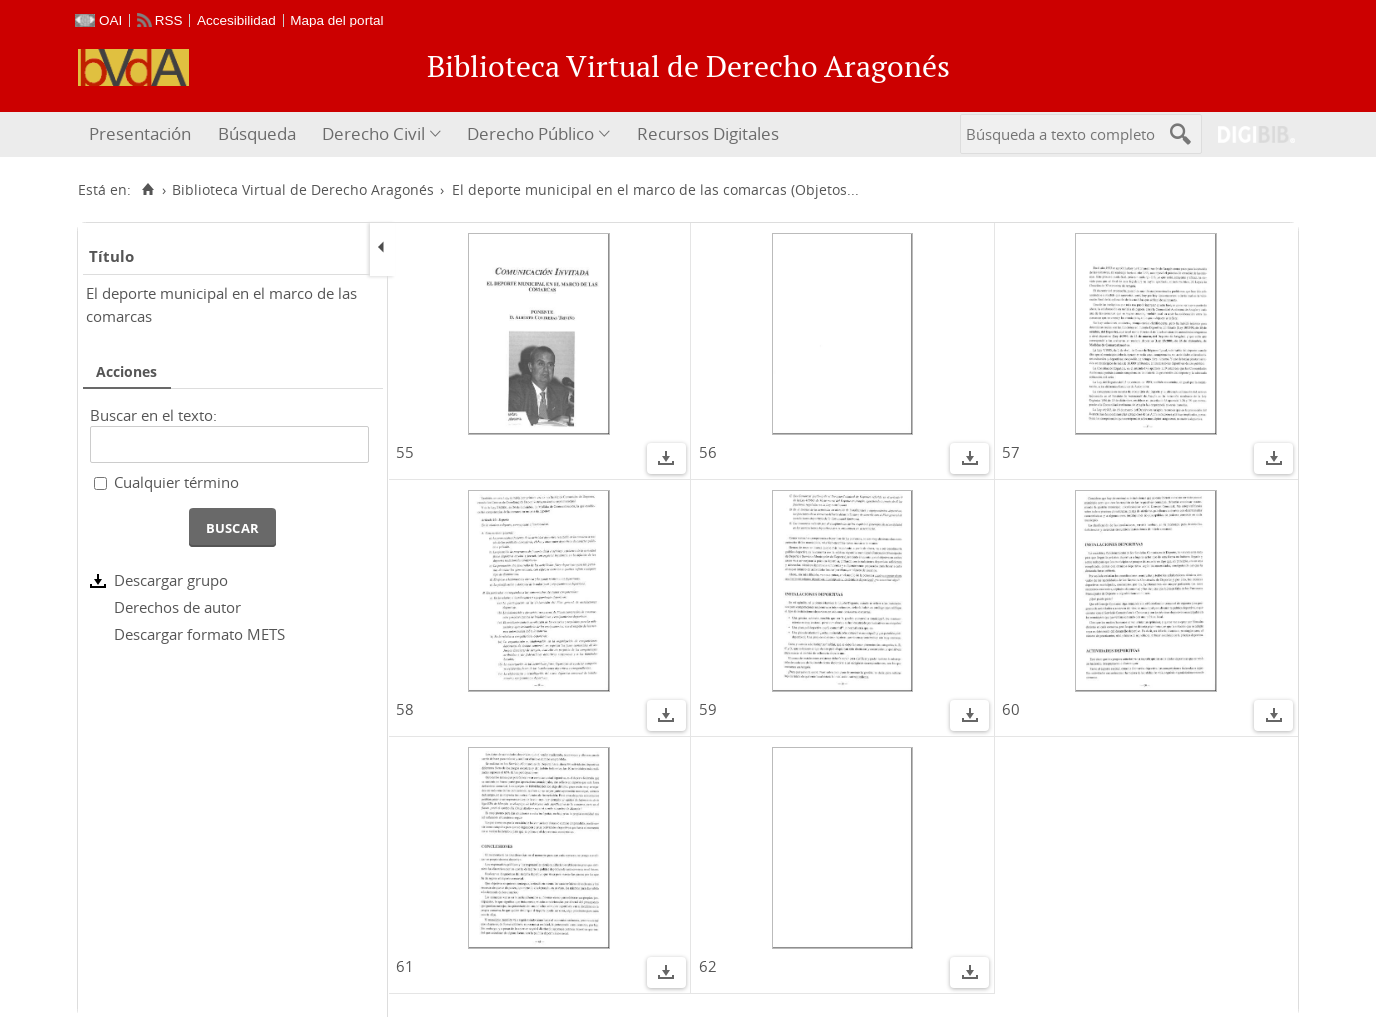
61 (405, 966)
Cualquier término (176, 482)
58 (405, 709)
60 (1011, 709)
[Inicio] (147, 190)
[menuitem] (142, 134)
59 (708, 709)
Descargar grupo (171, 580)
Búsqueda (257, 133)
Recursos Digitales (708, 133)
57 (1011, 452)
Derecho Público (530, 133)
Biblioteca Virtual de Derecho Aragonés (303, 190)
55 (405, 452)
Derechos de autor (177, 607)
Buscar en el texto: (153, 415)
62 (708, 966)
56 (708, 452)
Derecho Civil (373, 133)
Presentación (140, 133)
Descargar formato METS (199, 634)
